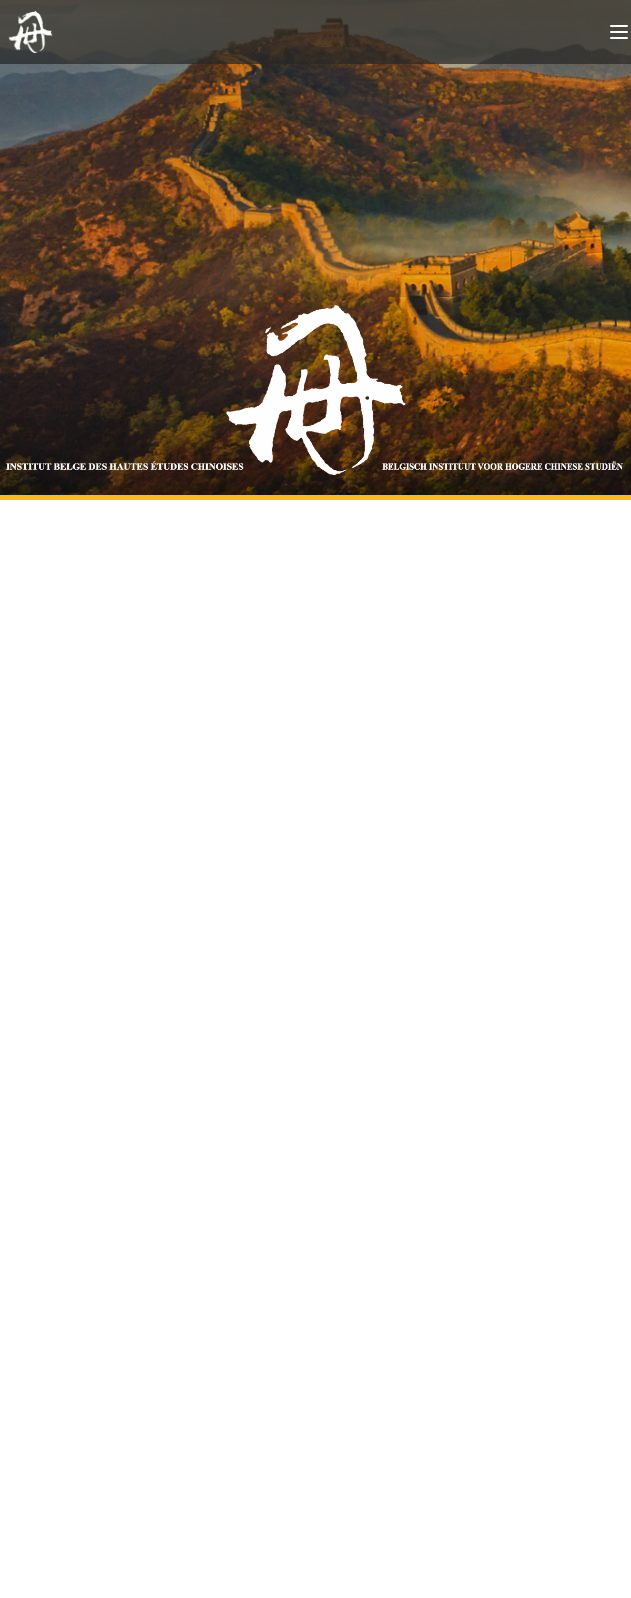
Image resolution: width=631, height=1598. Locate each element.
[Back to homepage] (34, 32)
